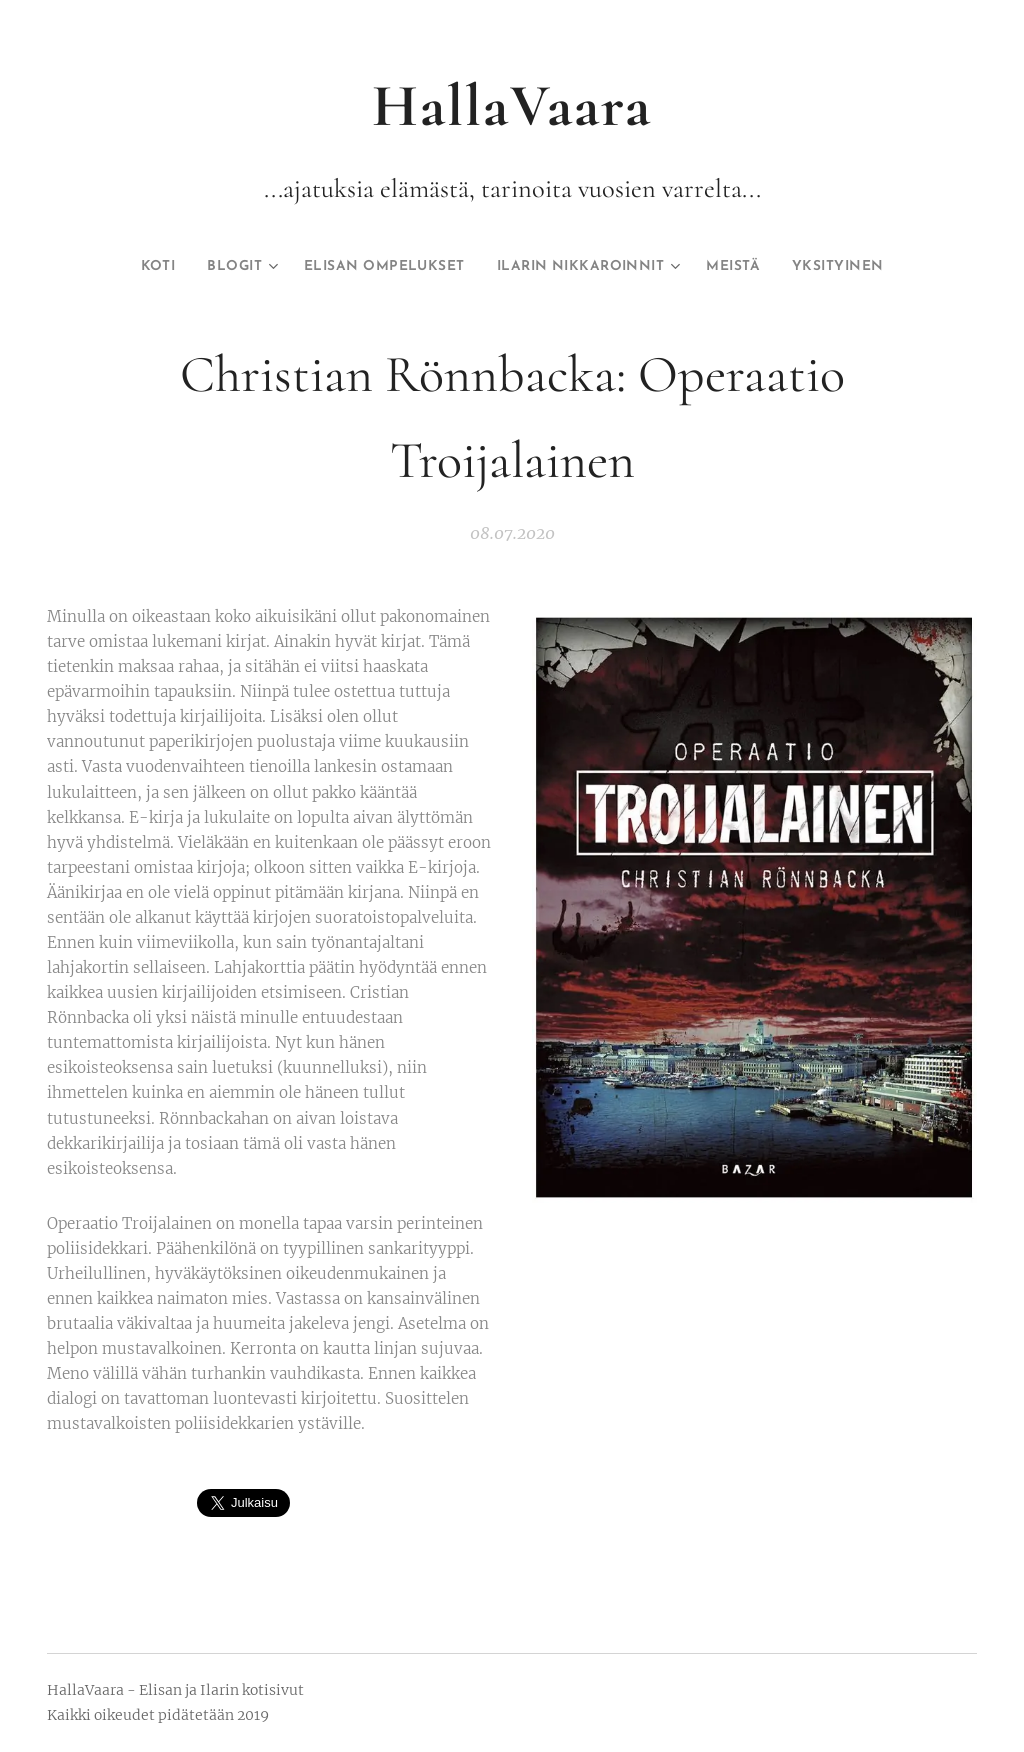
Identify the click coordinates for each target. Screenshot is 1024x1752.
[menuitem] (115, 267)
